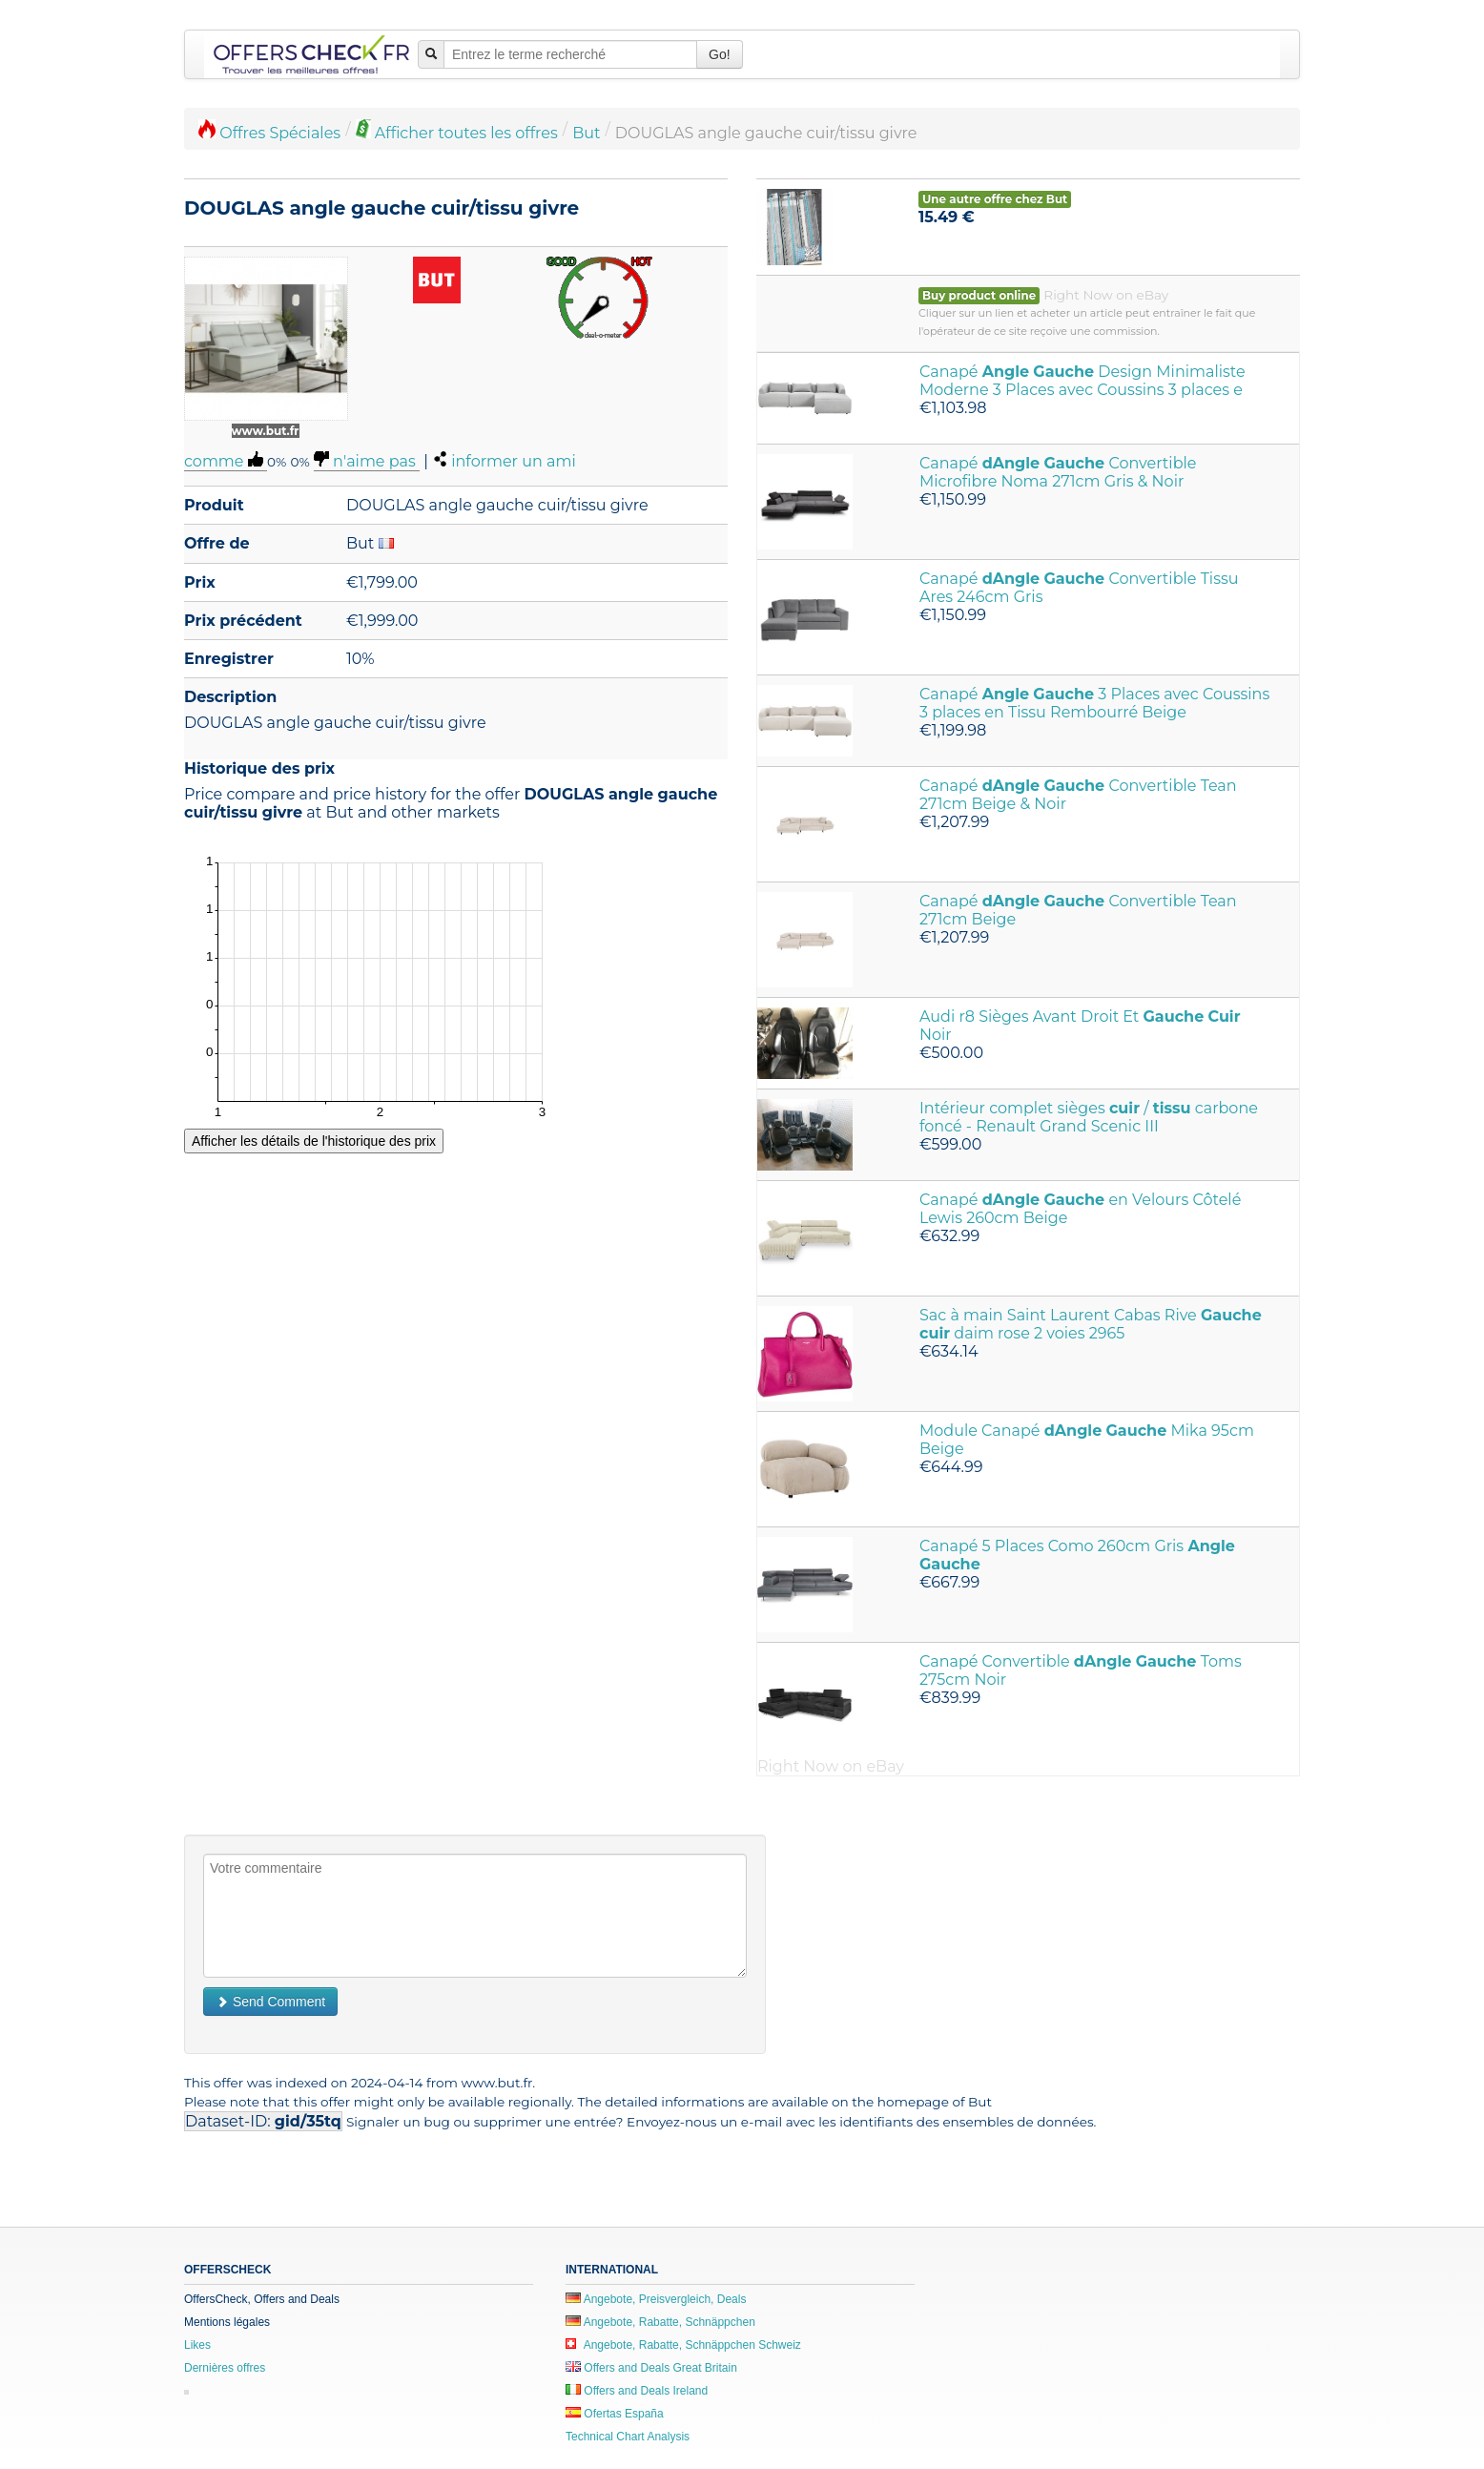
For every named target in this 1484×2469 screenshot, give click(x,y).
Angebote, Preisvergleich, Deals (656, 2299)
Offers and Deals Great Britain (651, 2368)
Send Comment (270, 2001)
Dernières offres (224, 2368)
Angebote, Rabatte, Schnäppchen (660, 2322)
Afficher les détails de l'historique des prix (314, 1141)
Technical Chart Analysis (628, 2436)
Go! (720, 54)
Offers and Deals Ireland (637, 2390)
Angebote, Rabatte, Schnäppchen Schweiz (683, 2345)
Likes (197, 2345)
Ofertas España (615, 2413)
